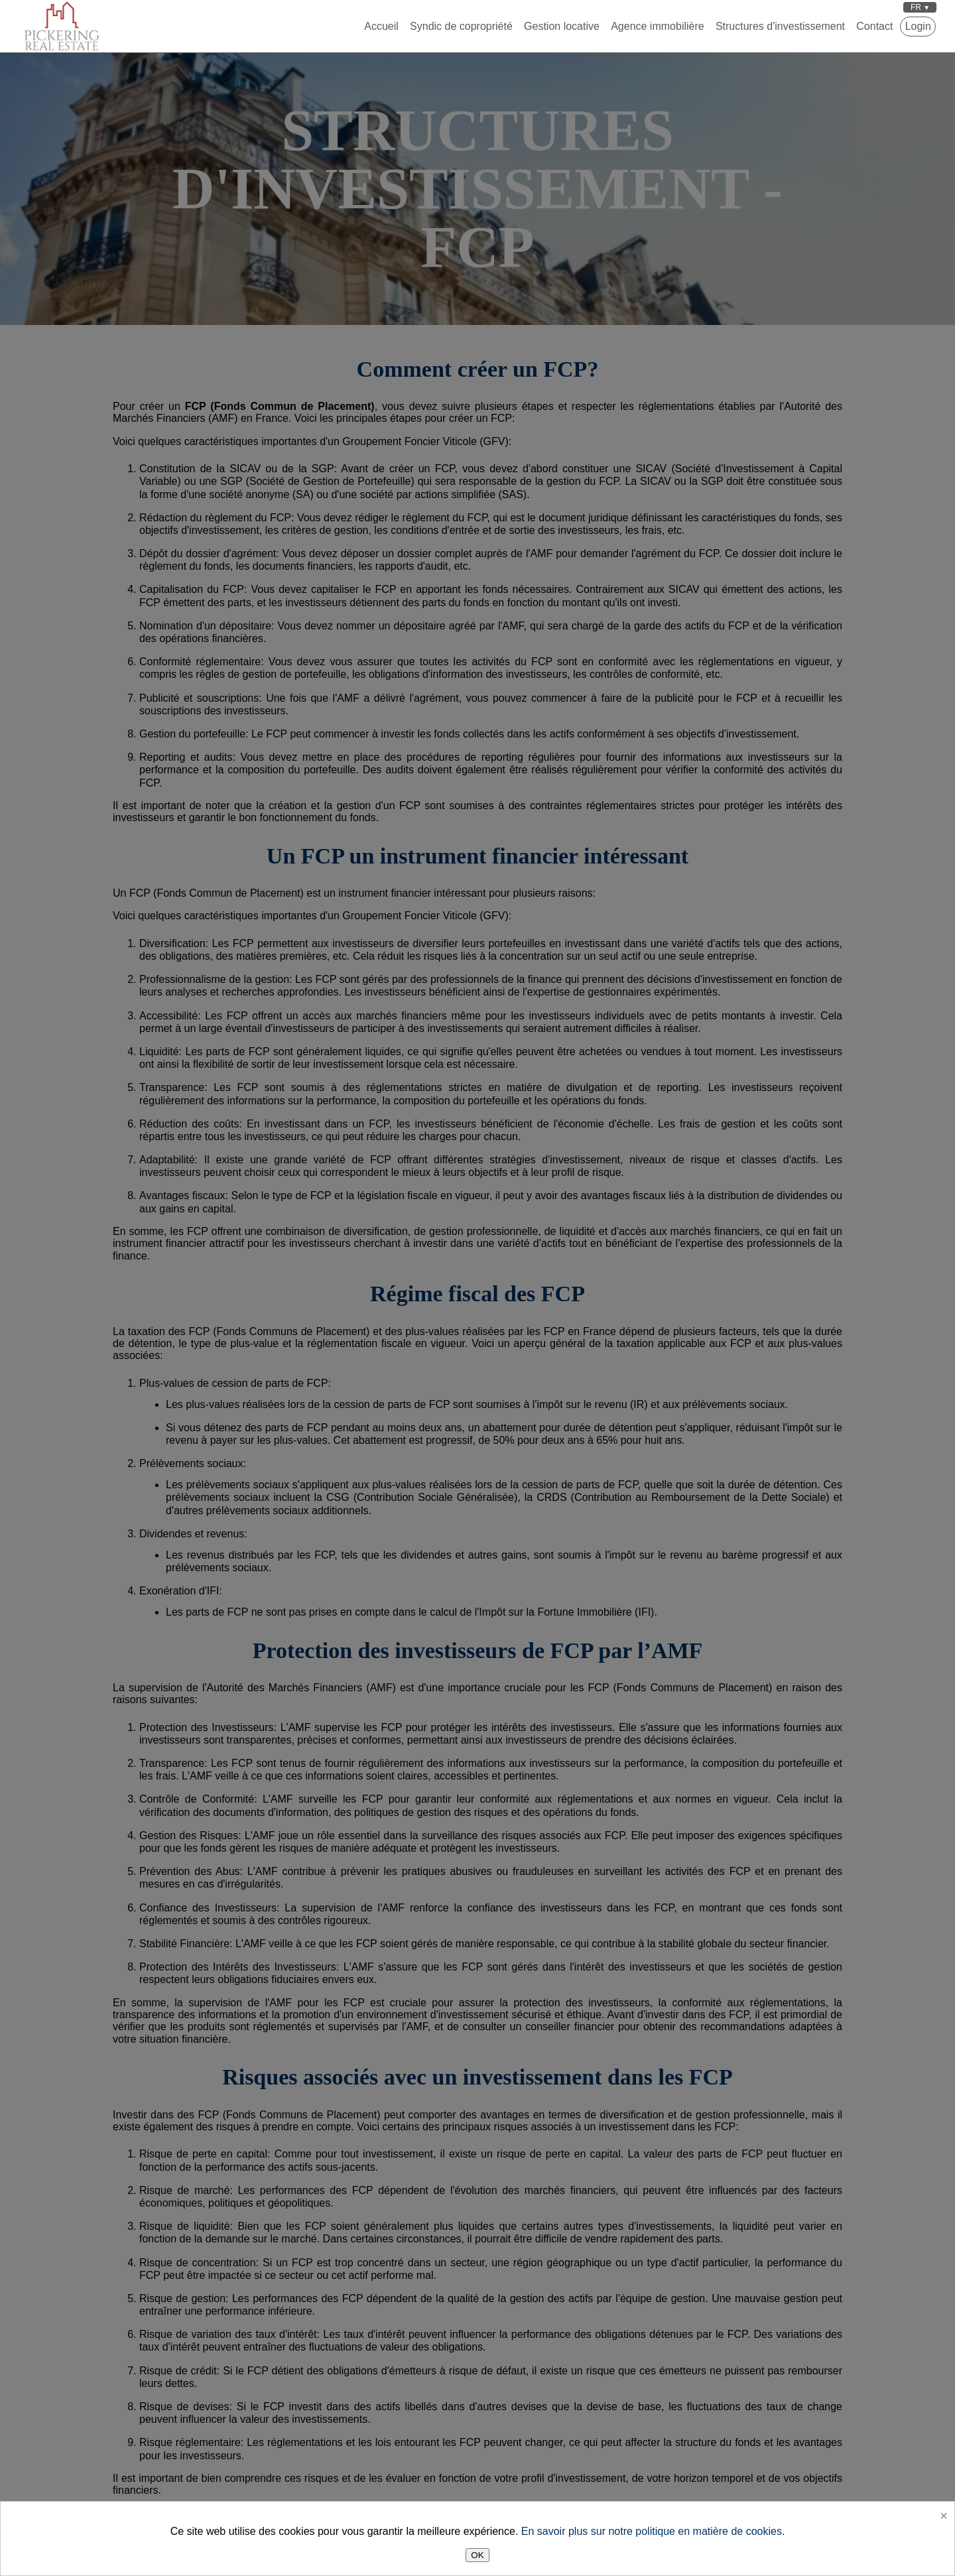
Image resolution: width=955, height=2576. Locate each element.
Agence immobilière (657, 26)
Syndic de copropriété (461, 26)
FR (917, 7)
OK (477, 2555)
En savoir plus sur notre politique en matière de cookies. (653, 2531)
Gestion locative (562, 26)
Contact (874, 26)
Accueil (381, 26)
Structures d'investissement (780, 26)
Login (918, 26)
